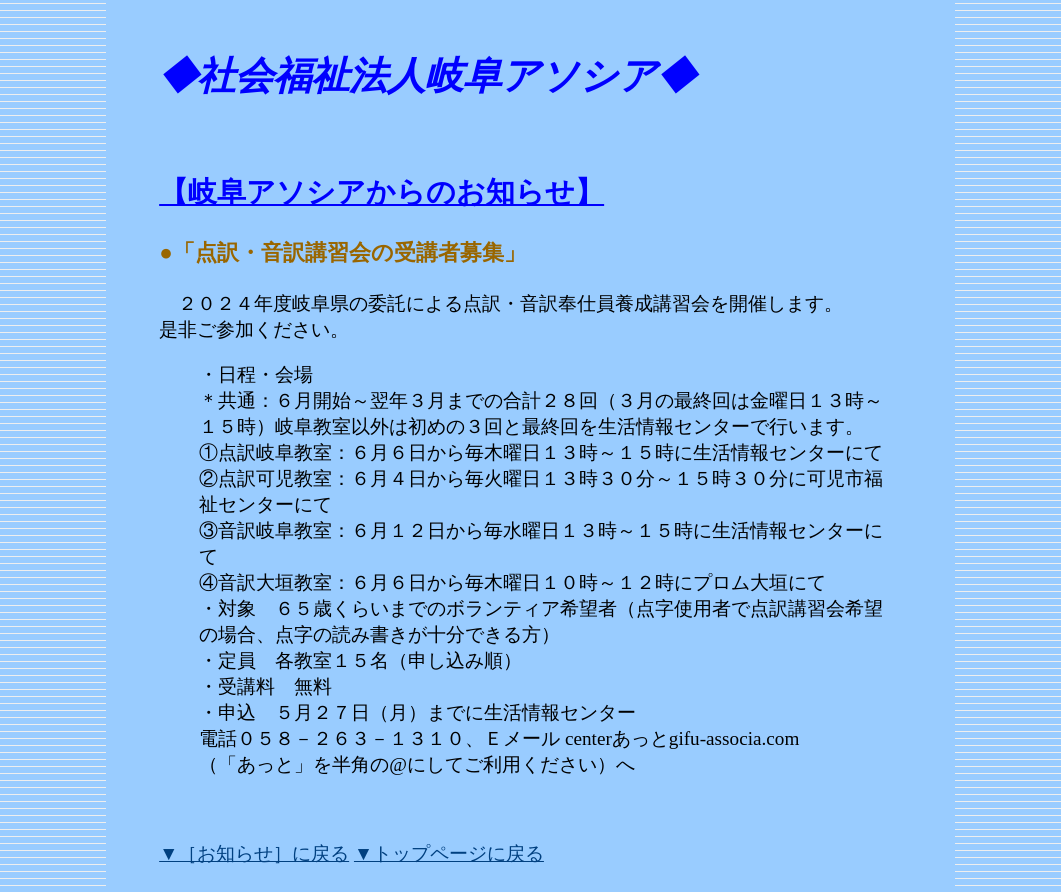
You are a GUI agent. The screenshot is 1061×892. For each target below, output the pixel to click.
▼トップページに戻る (449, 853)
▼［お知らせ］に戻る (254, 853)
